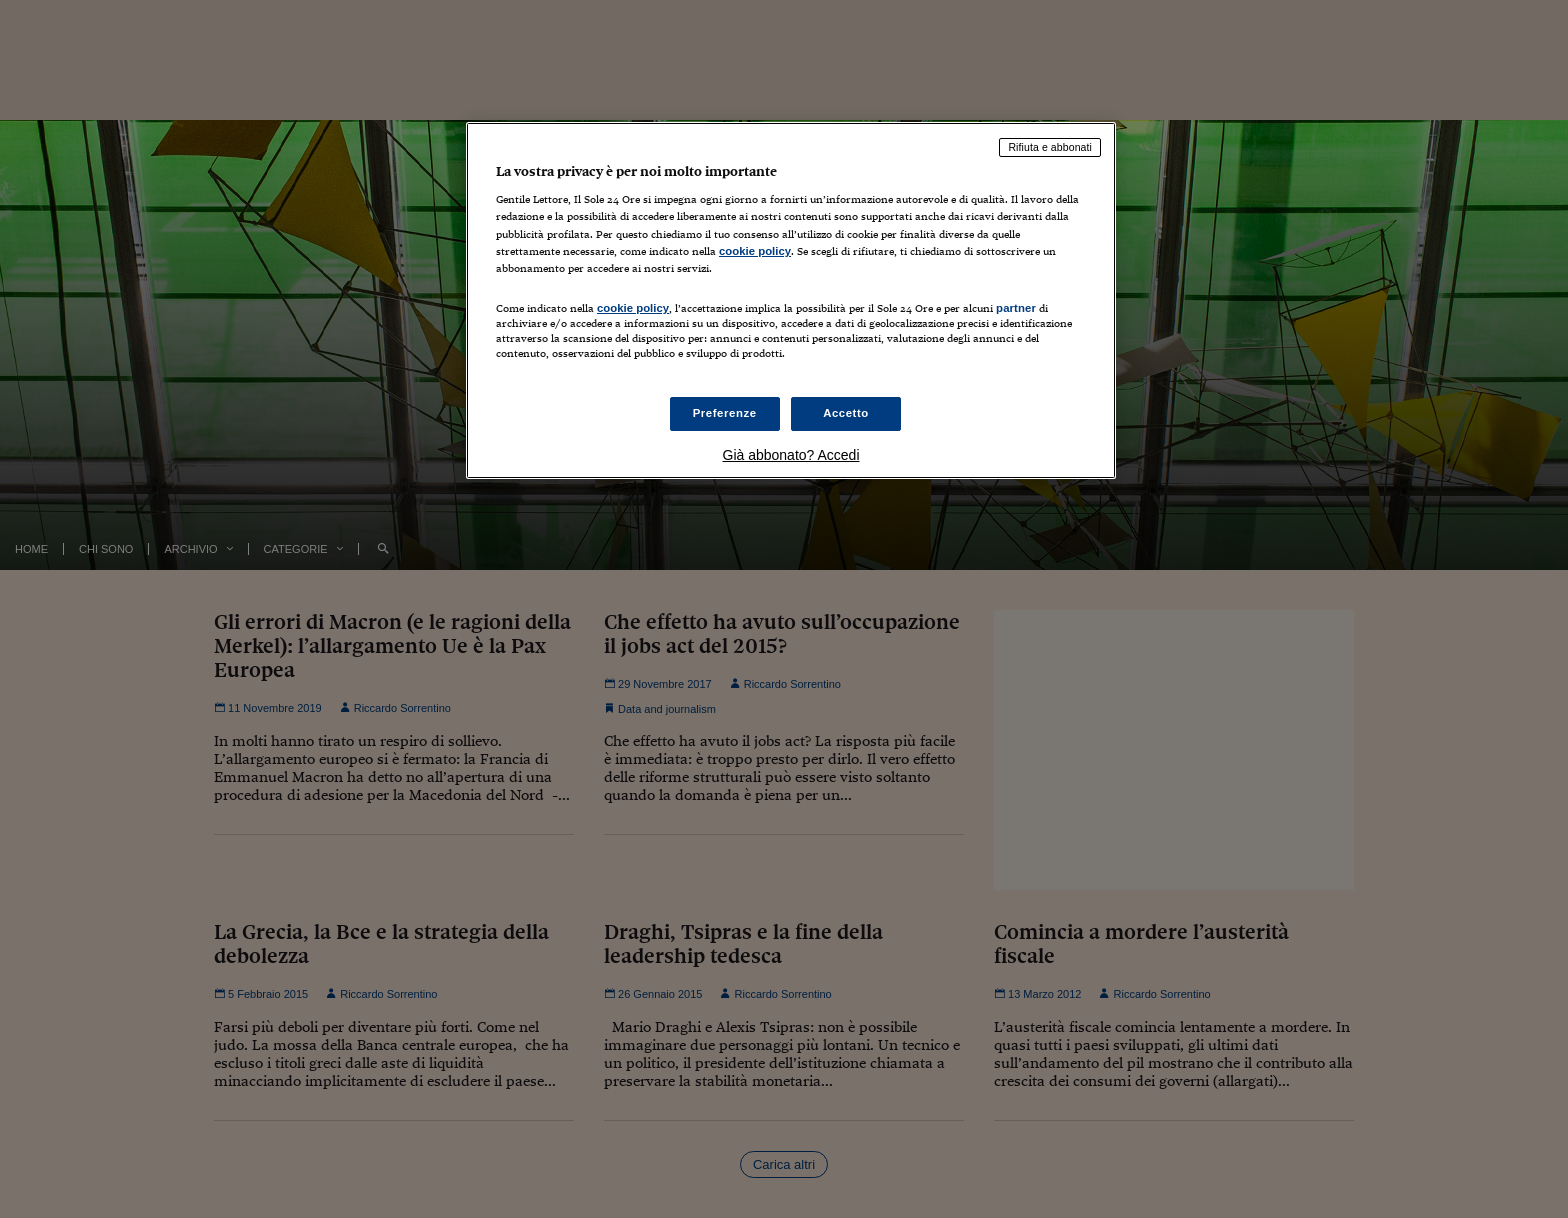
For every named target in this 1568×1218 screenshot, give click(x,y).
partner (1016, 308)
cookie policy (755, 251)
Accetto (846, 413)
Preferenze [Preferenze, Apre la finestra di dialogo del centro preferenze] (725, 413)
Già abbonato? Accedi (791, 455)
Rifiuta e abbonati (1050, 147)
